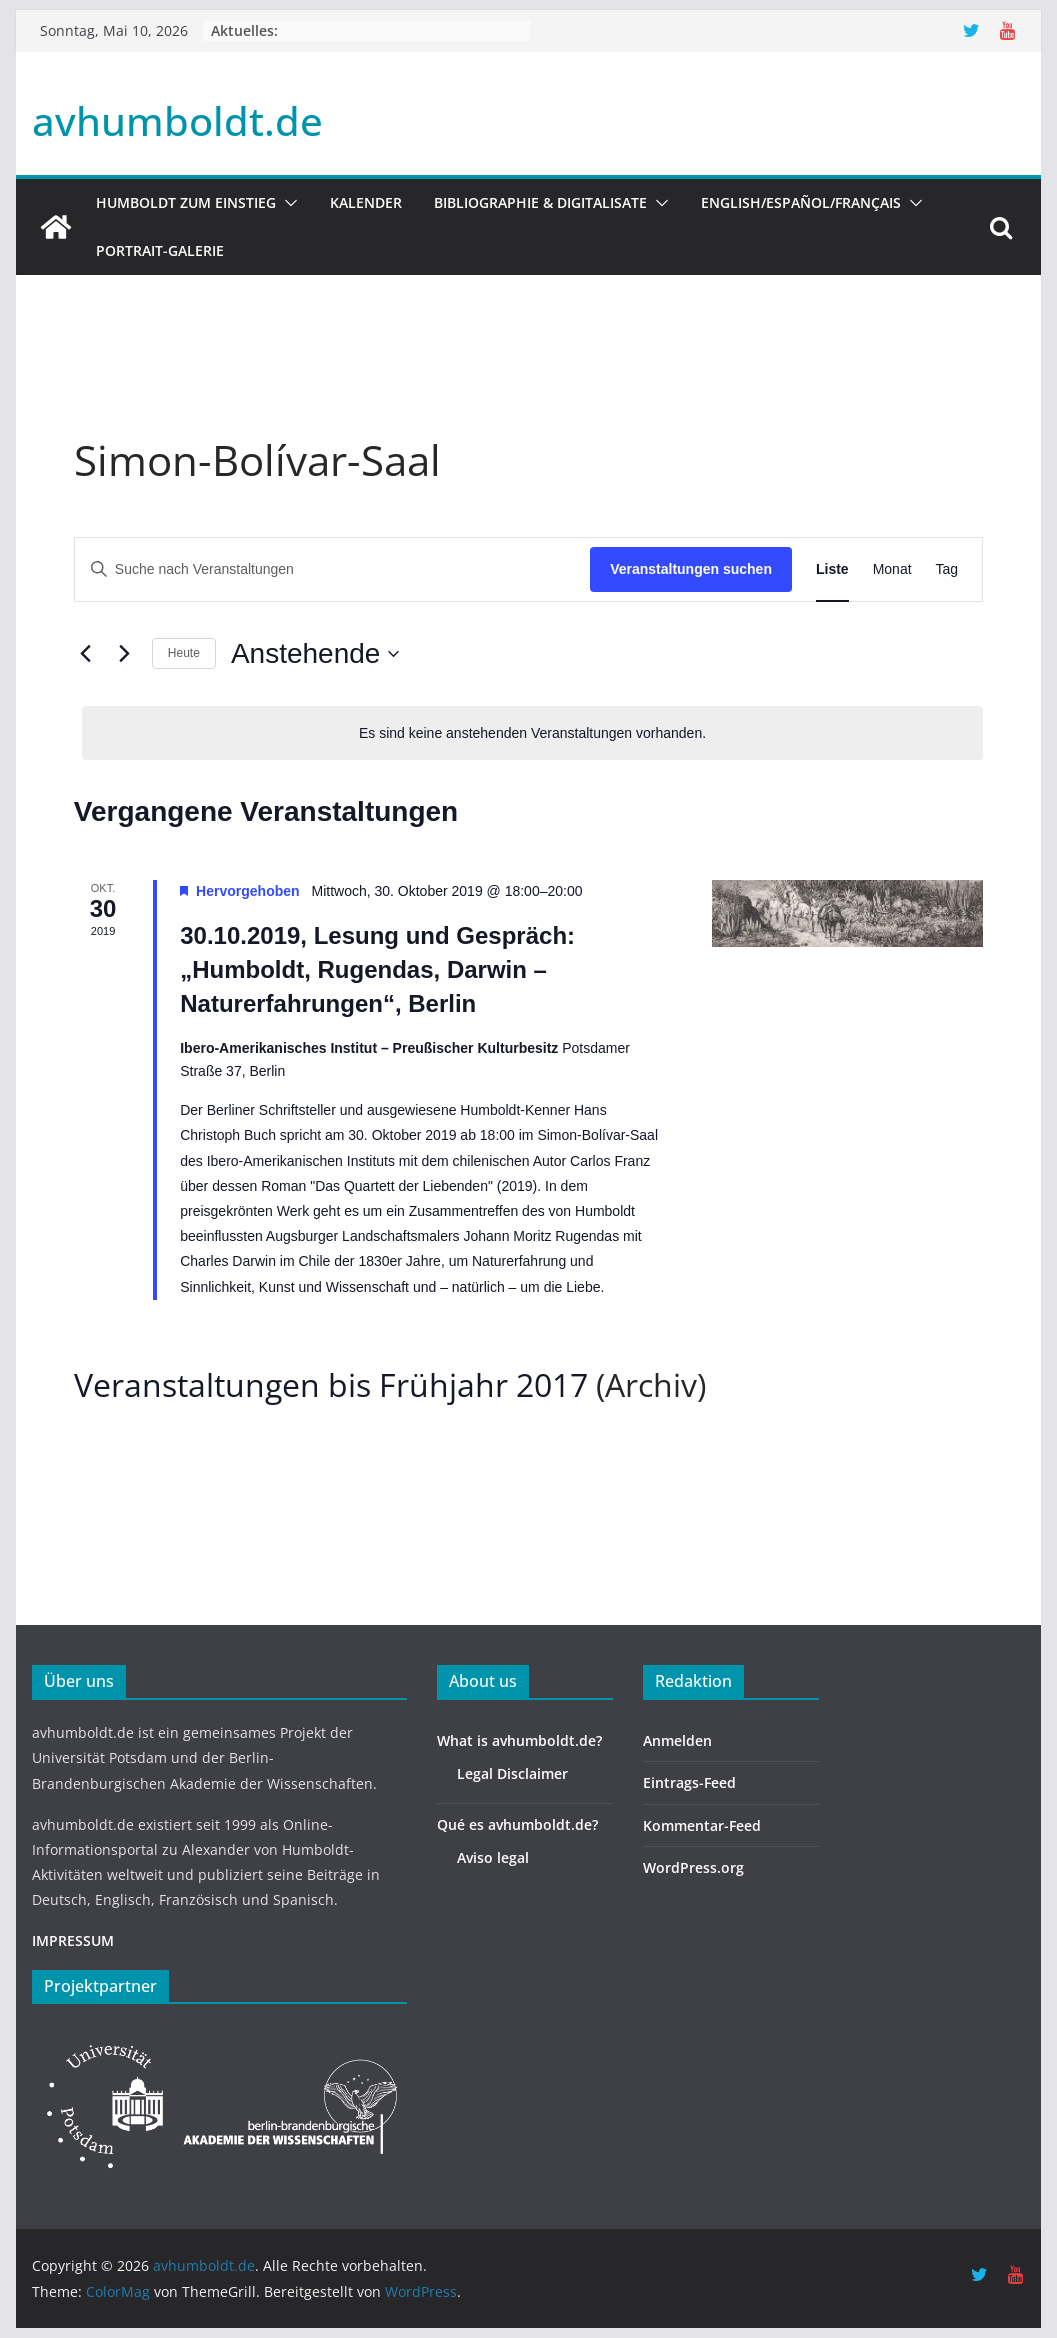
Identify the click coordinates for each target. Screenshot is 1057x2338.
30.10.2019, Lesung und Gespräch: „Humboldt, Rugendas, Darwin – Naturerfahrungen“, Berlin (377, 969)
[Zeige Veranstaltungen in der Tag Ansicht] (947, 569)
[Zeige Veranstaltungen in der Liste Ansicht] (832, 569)
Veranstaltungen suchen (691, 569)
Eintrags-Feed (689, 1782)
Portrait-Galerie (160, 250)
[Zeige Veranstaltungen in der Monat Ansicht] (892, 569)
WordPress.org (693, 1867)
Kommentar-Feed (702, 1825)
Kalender (366, 202)
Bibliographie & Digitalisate (540, 202)
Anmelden (677, 1740)
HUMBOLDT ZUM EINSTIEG (186, 202)
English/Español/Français (801, 202)
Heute (184, 653)
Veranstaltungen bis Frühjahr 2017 (331, 1384)
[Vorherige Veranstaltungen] (86, 654)
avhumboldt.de (177, 120)
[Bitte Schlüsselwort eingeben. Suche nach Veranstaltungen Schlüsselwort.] (332, 569)
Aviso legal (493, 1857)
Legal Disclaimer (512, 1773)
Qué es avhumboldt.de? (517, 1824)
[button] (287, 203)
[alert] (532, 733)
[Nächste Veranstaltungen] (125, 654)
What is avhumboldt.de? (519, 1740)
